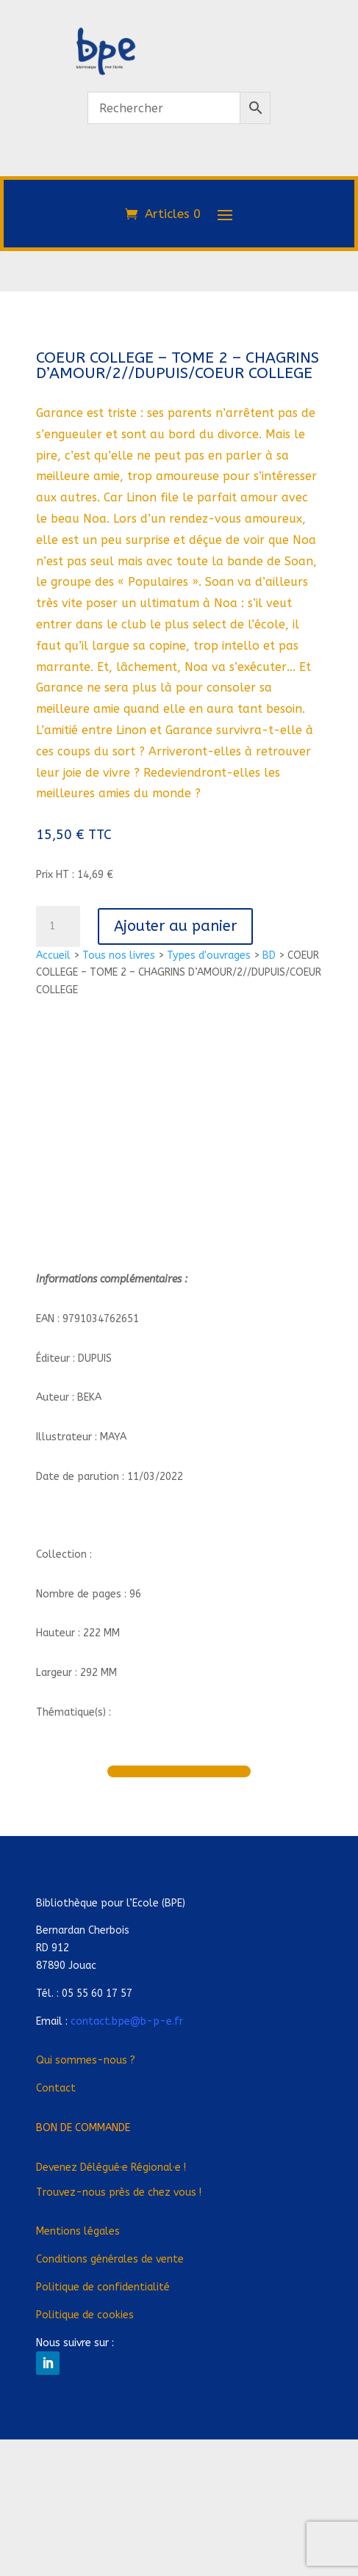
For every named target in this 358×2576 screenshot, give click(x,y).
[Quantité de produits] (58, 926)
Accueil (53, 955)
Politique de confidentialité (103, 2287)
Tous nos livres (118, 955)
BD (269, 955)
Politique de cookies (85, 2315)
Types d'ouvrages (209, 955)
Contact (56, 2088)
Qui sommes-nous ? (85, 2060)
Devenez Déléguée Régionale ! (111, 2167)
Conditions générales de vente (110, 2259)
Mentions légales (78, 2231)
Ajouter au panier (175, 926)
